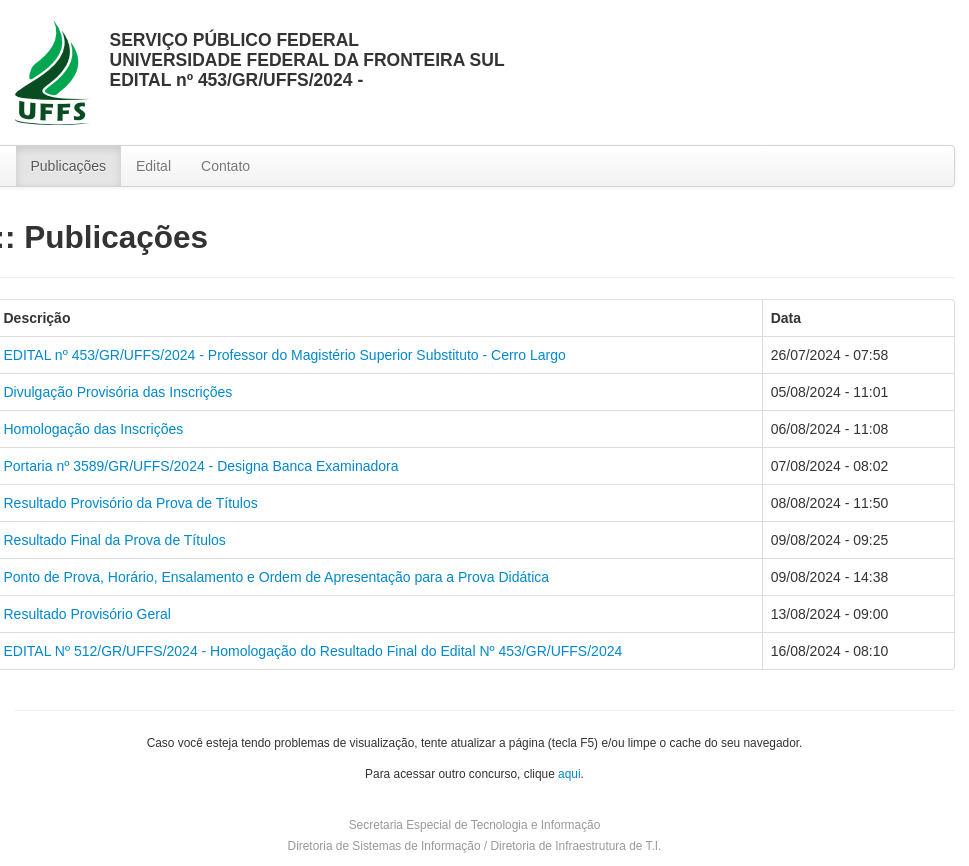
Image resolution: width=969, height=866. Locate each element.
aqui (569, 774)
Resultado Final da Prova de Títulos (115, 540)
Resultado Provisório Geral (87, 614)
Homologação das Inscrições (94, 429)
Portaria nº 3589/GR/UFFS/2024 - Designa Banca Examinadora (201, 466)
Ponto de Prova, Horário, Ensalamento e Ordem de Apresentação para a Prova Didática (277, 577)
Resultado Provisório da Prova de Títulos (131, 503)
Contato (225, 166)
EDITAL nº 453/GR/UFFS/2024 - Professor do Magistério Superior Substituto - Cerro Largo (285, 355)
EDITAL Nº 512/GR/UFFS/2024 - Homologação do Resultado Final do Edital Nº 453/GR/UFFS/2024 (313, 651)
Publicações (69, 166)
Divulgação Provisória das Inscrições (118, 392)
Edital (153, 166)
